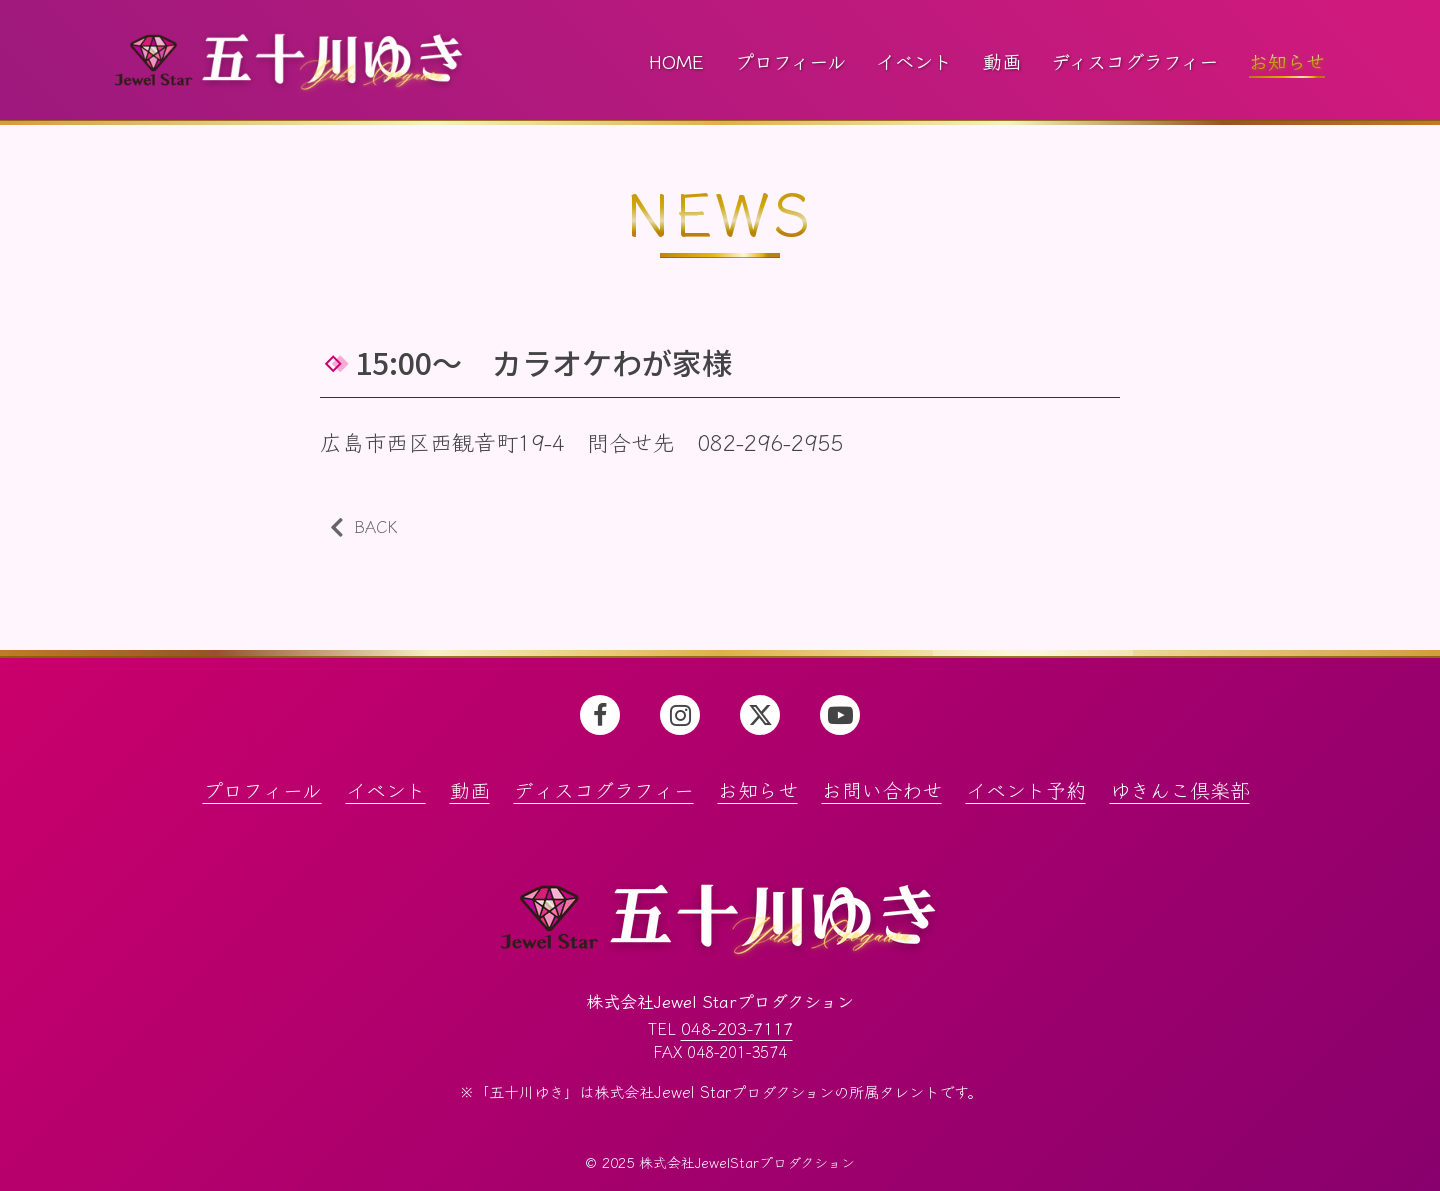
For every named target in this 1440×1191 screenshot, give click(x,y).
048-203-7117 (737, 1027)
